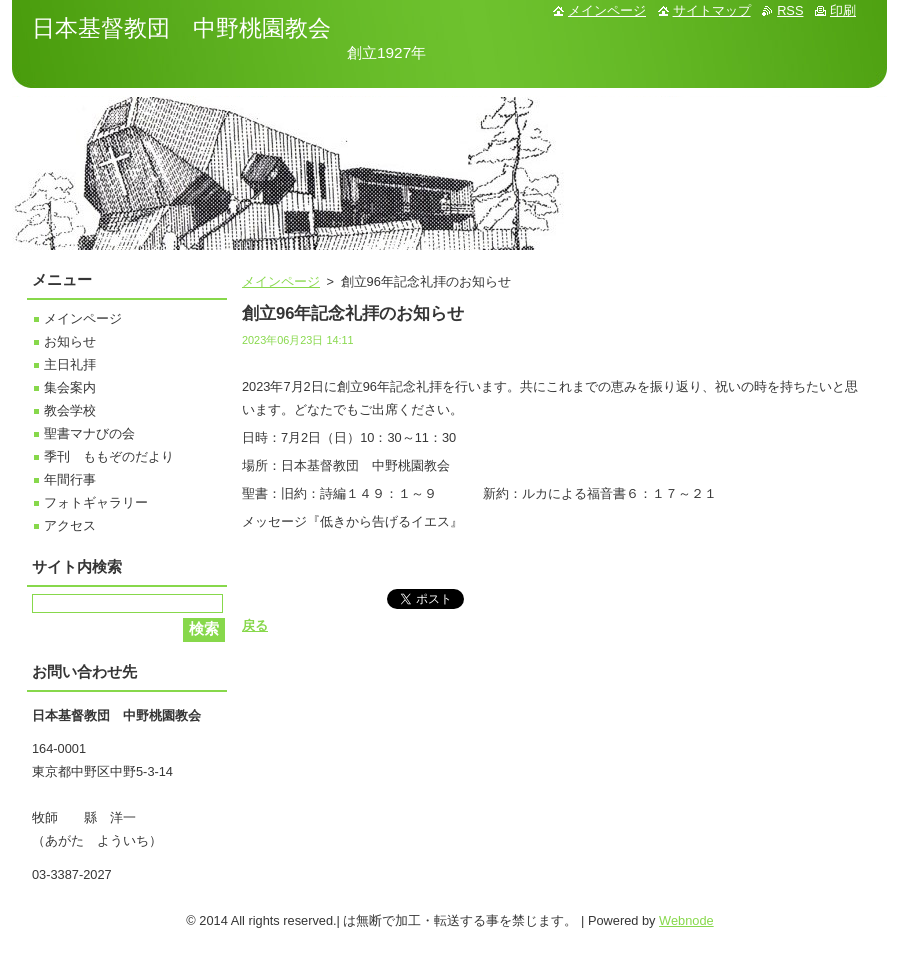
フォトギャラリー (96, 502)
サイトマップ (712, 10)
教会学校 (70, 410)
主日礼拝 (70, 364)
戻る (255, 625)
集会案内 (70, 387)
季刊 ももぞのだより (109, 456)
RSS (790, 10)
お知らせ (70, 341)
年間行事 (70, 479)
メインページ (281, 281)
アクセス (70, 525)
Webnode (686, 920)
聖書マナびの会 (89, 433)
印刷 (843, 10)
